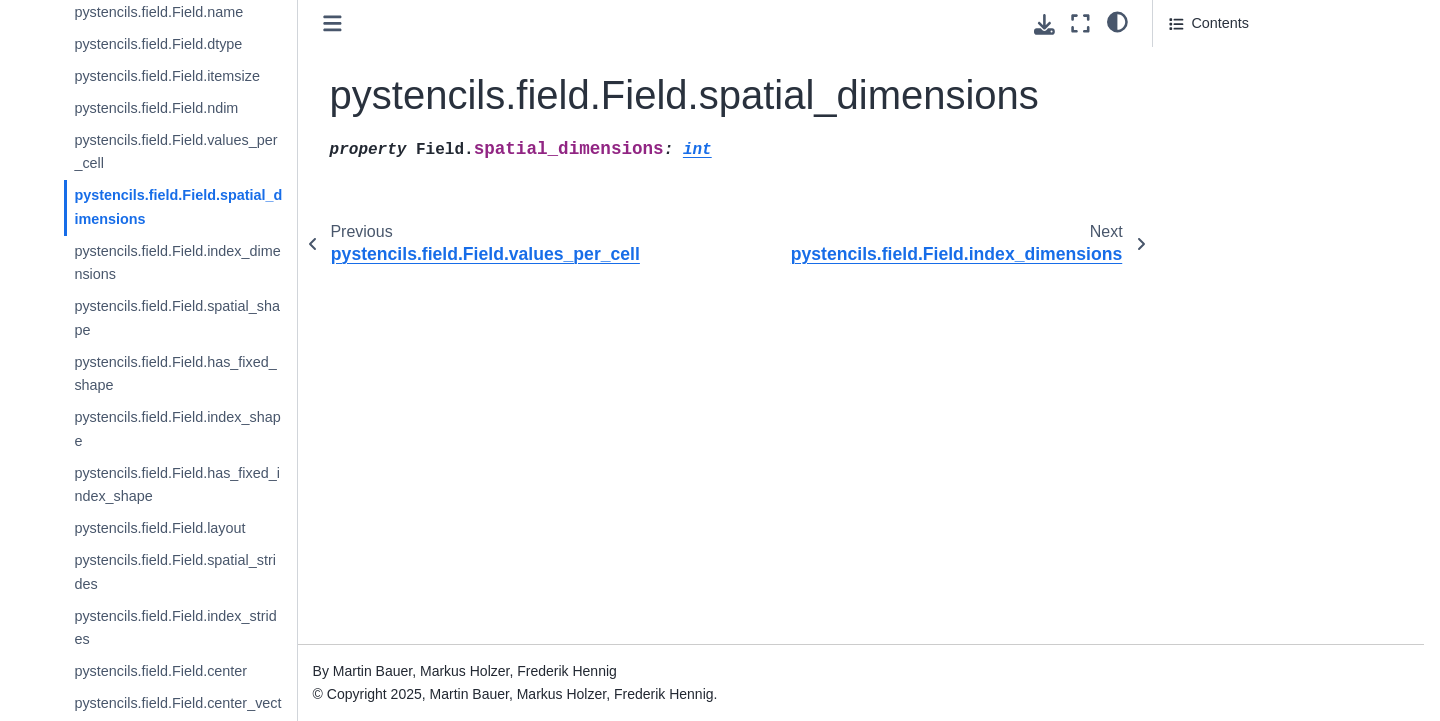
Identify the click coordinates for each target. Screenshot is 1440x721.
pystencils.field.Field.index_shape (177, 429)
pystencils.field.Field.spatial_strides (175, 572)
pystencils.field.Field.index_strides (175, 628)
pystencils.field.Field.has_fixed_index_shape (177, 485)
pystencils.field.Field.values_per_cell (175, 152)
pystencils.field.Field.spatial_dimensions (178, 207)
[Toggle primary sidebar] (332, 23)
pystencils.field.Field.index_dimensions (177, 263)
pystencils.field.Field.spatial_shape (177, 318)
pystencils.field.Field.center (160, 671)
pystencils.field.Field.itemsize (167, 76)
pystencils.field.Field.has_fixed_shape (175, 374)
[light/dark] (1117, 21)
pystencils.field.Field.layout (159, 528)
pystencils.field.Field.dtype (158, 44)
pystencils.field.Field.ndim (156, 108)
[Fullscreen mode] (1080, 23)
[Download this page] (1044, 24)
